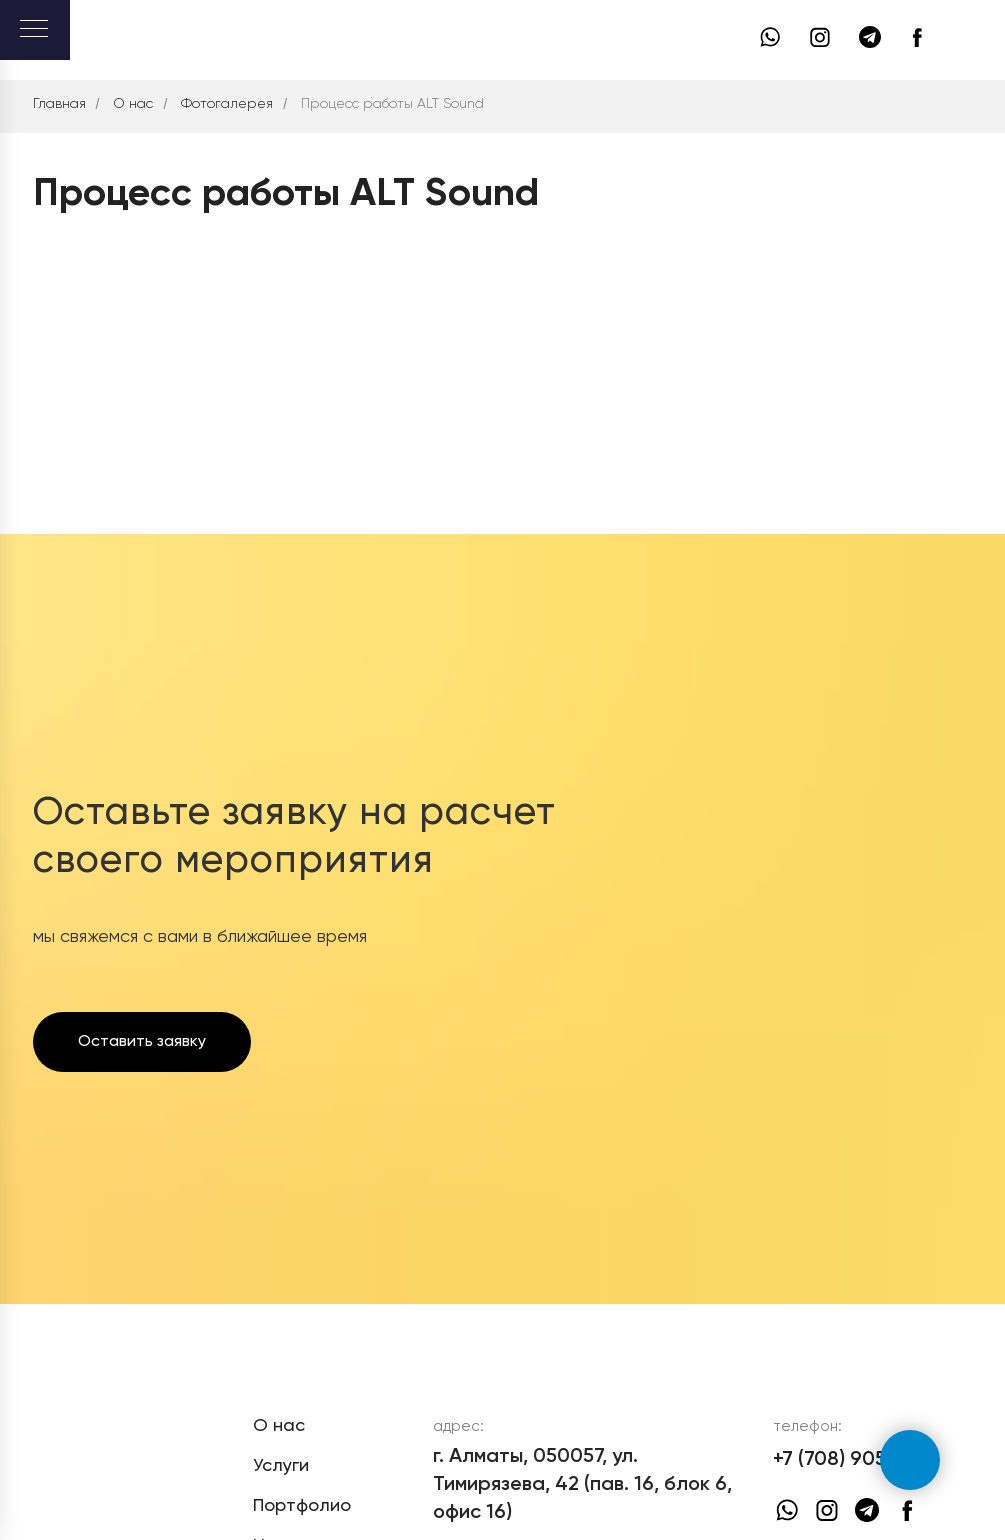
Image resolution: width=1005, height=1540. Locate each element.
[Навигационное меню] (34, 30)
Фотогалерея (227, 104)
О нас (133, 104)
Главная (59, 104)
